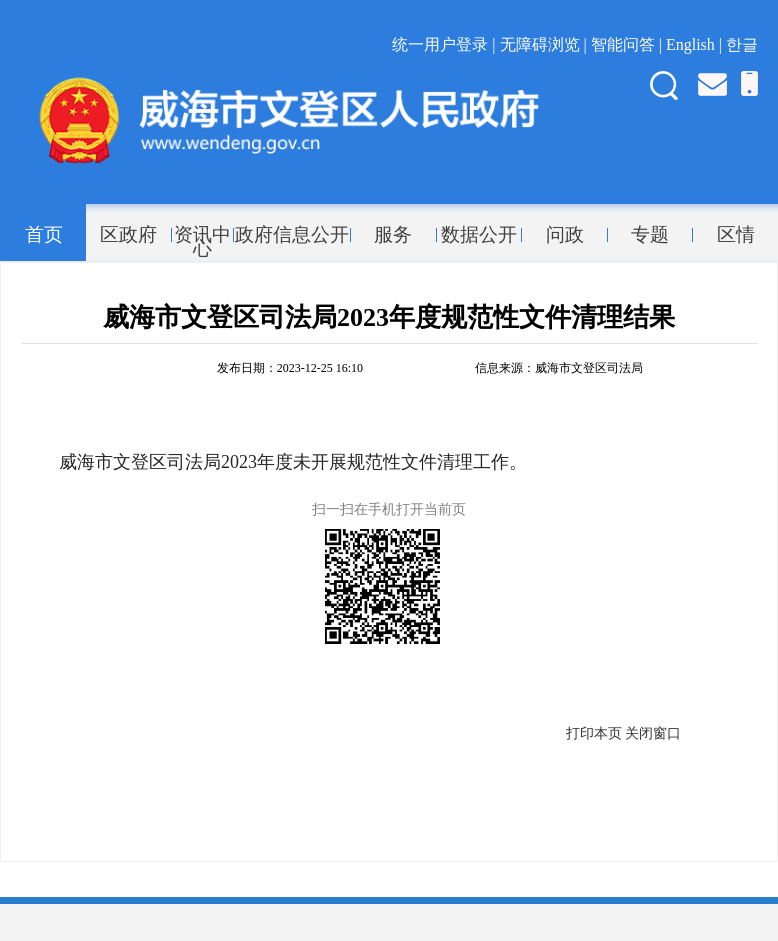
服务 (393, 235)
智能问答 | (628, 44)
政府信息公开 (292, 235)
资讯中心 (202, 235)
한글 (742, 44)
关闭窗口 (653, 733)
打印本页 (594, 733)
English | (696, 44)
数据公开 (479, 235)
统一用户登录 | (445, 44)
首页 (44, 235)
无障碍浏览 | (545, 44)
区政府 (128, 235)
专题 (650, 235)
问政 (565, 235)
